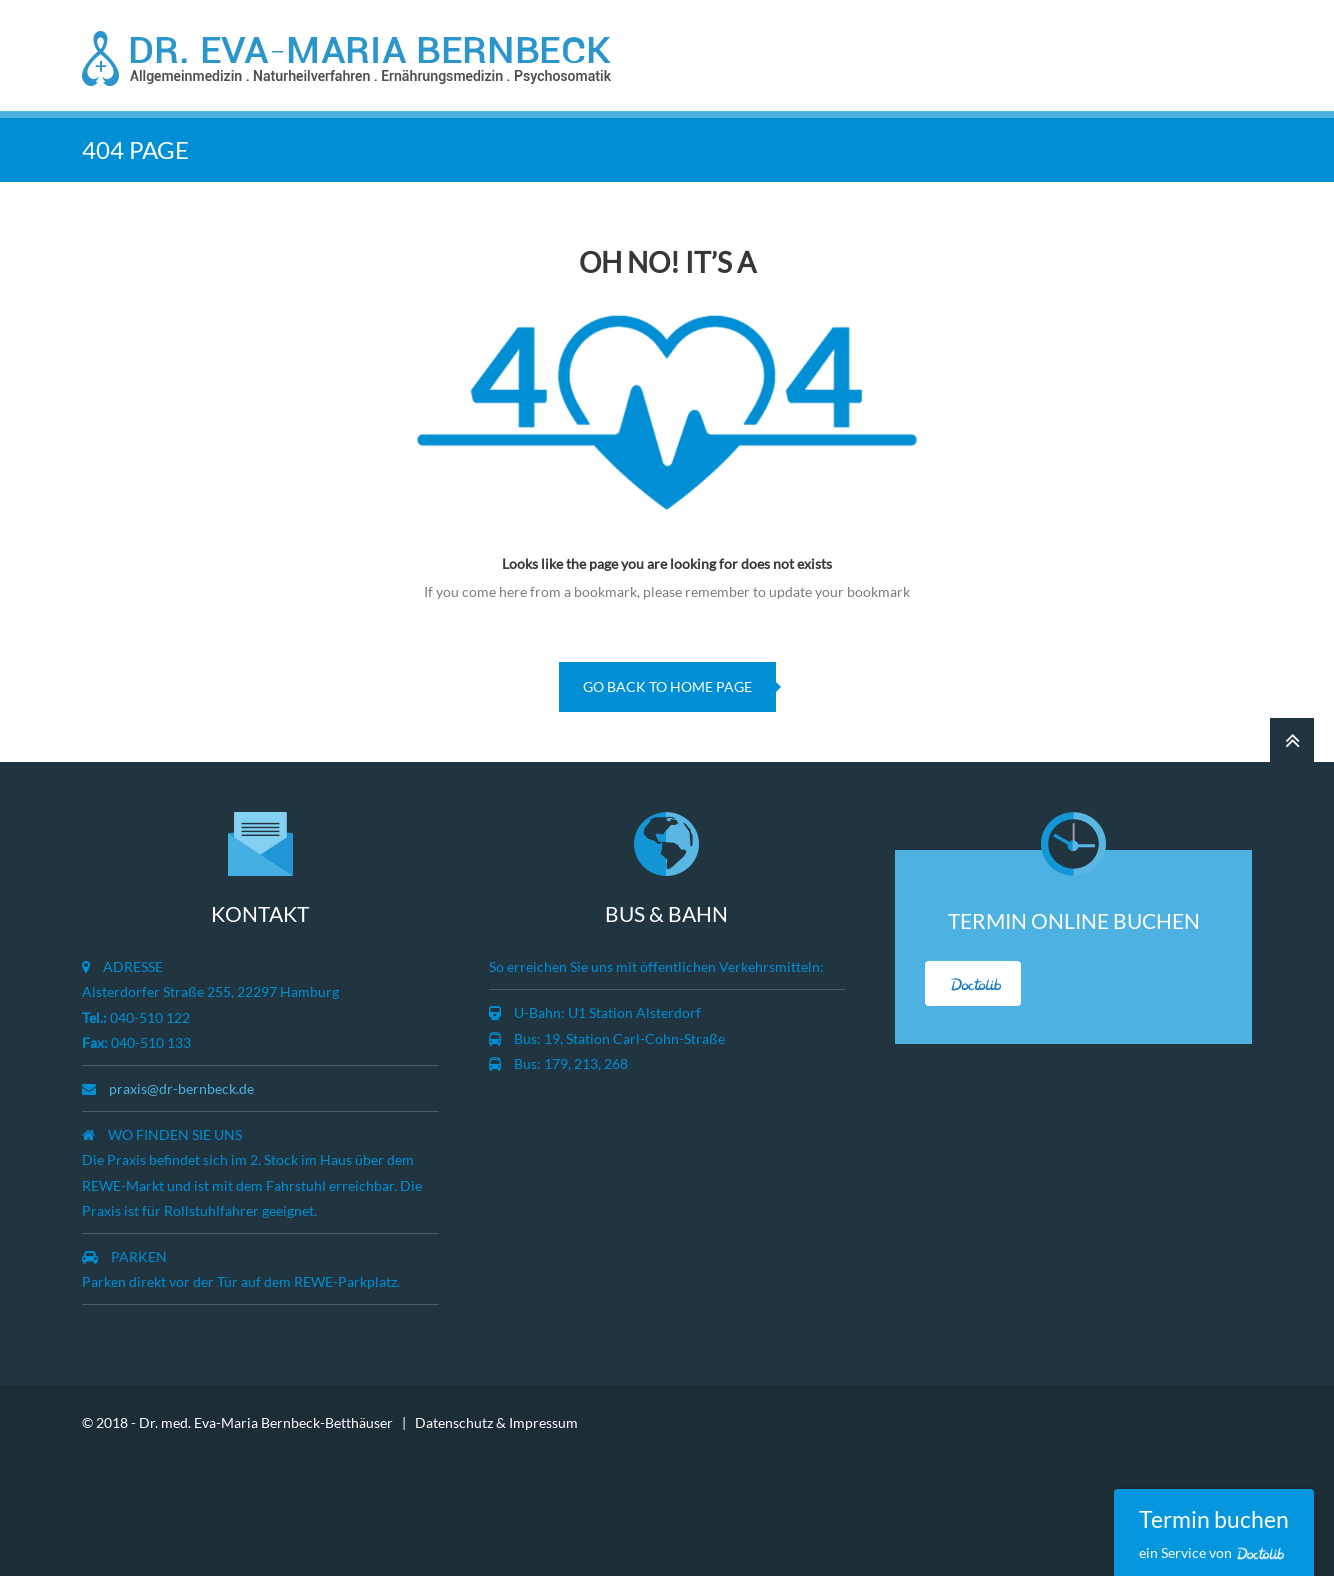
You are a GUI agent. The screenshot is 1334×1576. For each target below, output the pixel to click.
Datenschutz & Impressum (496, 1422)
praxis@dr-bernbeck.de (181, 1088)
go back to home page (667, 686)
